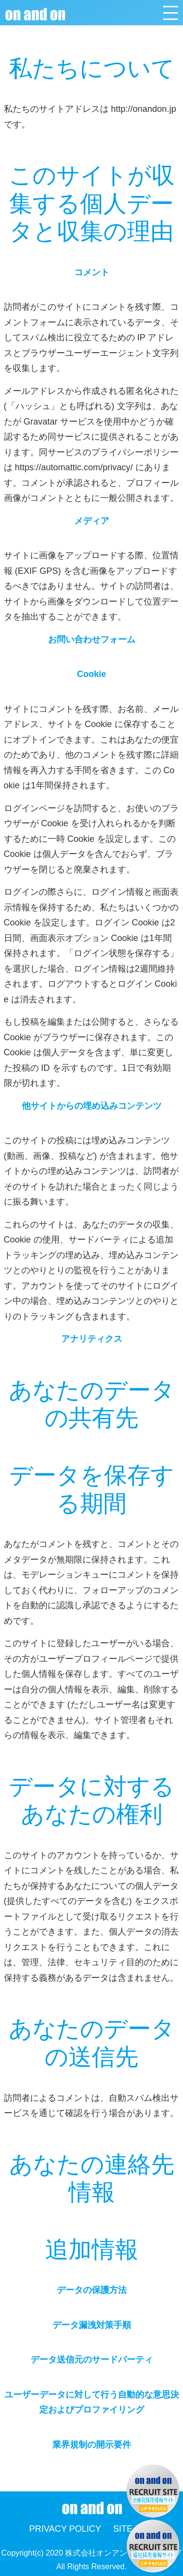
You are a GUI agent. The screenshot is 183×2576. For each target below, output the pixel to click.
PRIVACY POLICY (65, 2529)
